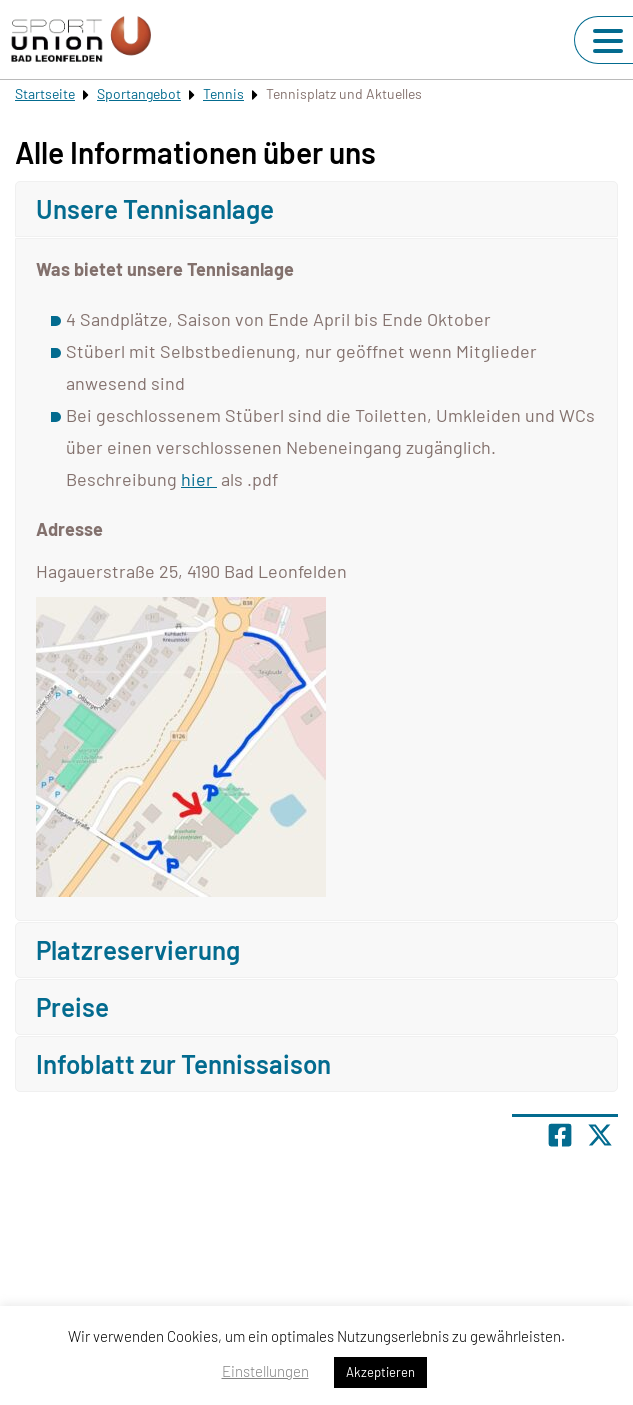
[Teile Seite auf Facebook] (560, 1135)
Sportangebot (139, 93)
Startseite (45, 93)
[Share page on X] (600, 1135)
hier (199, 479)
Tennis (223, 93)
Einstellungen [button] (265, 1371)
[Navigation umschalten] (608, 41)
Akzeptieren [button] (380, 1372)
